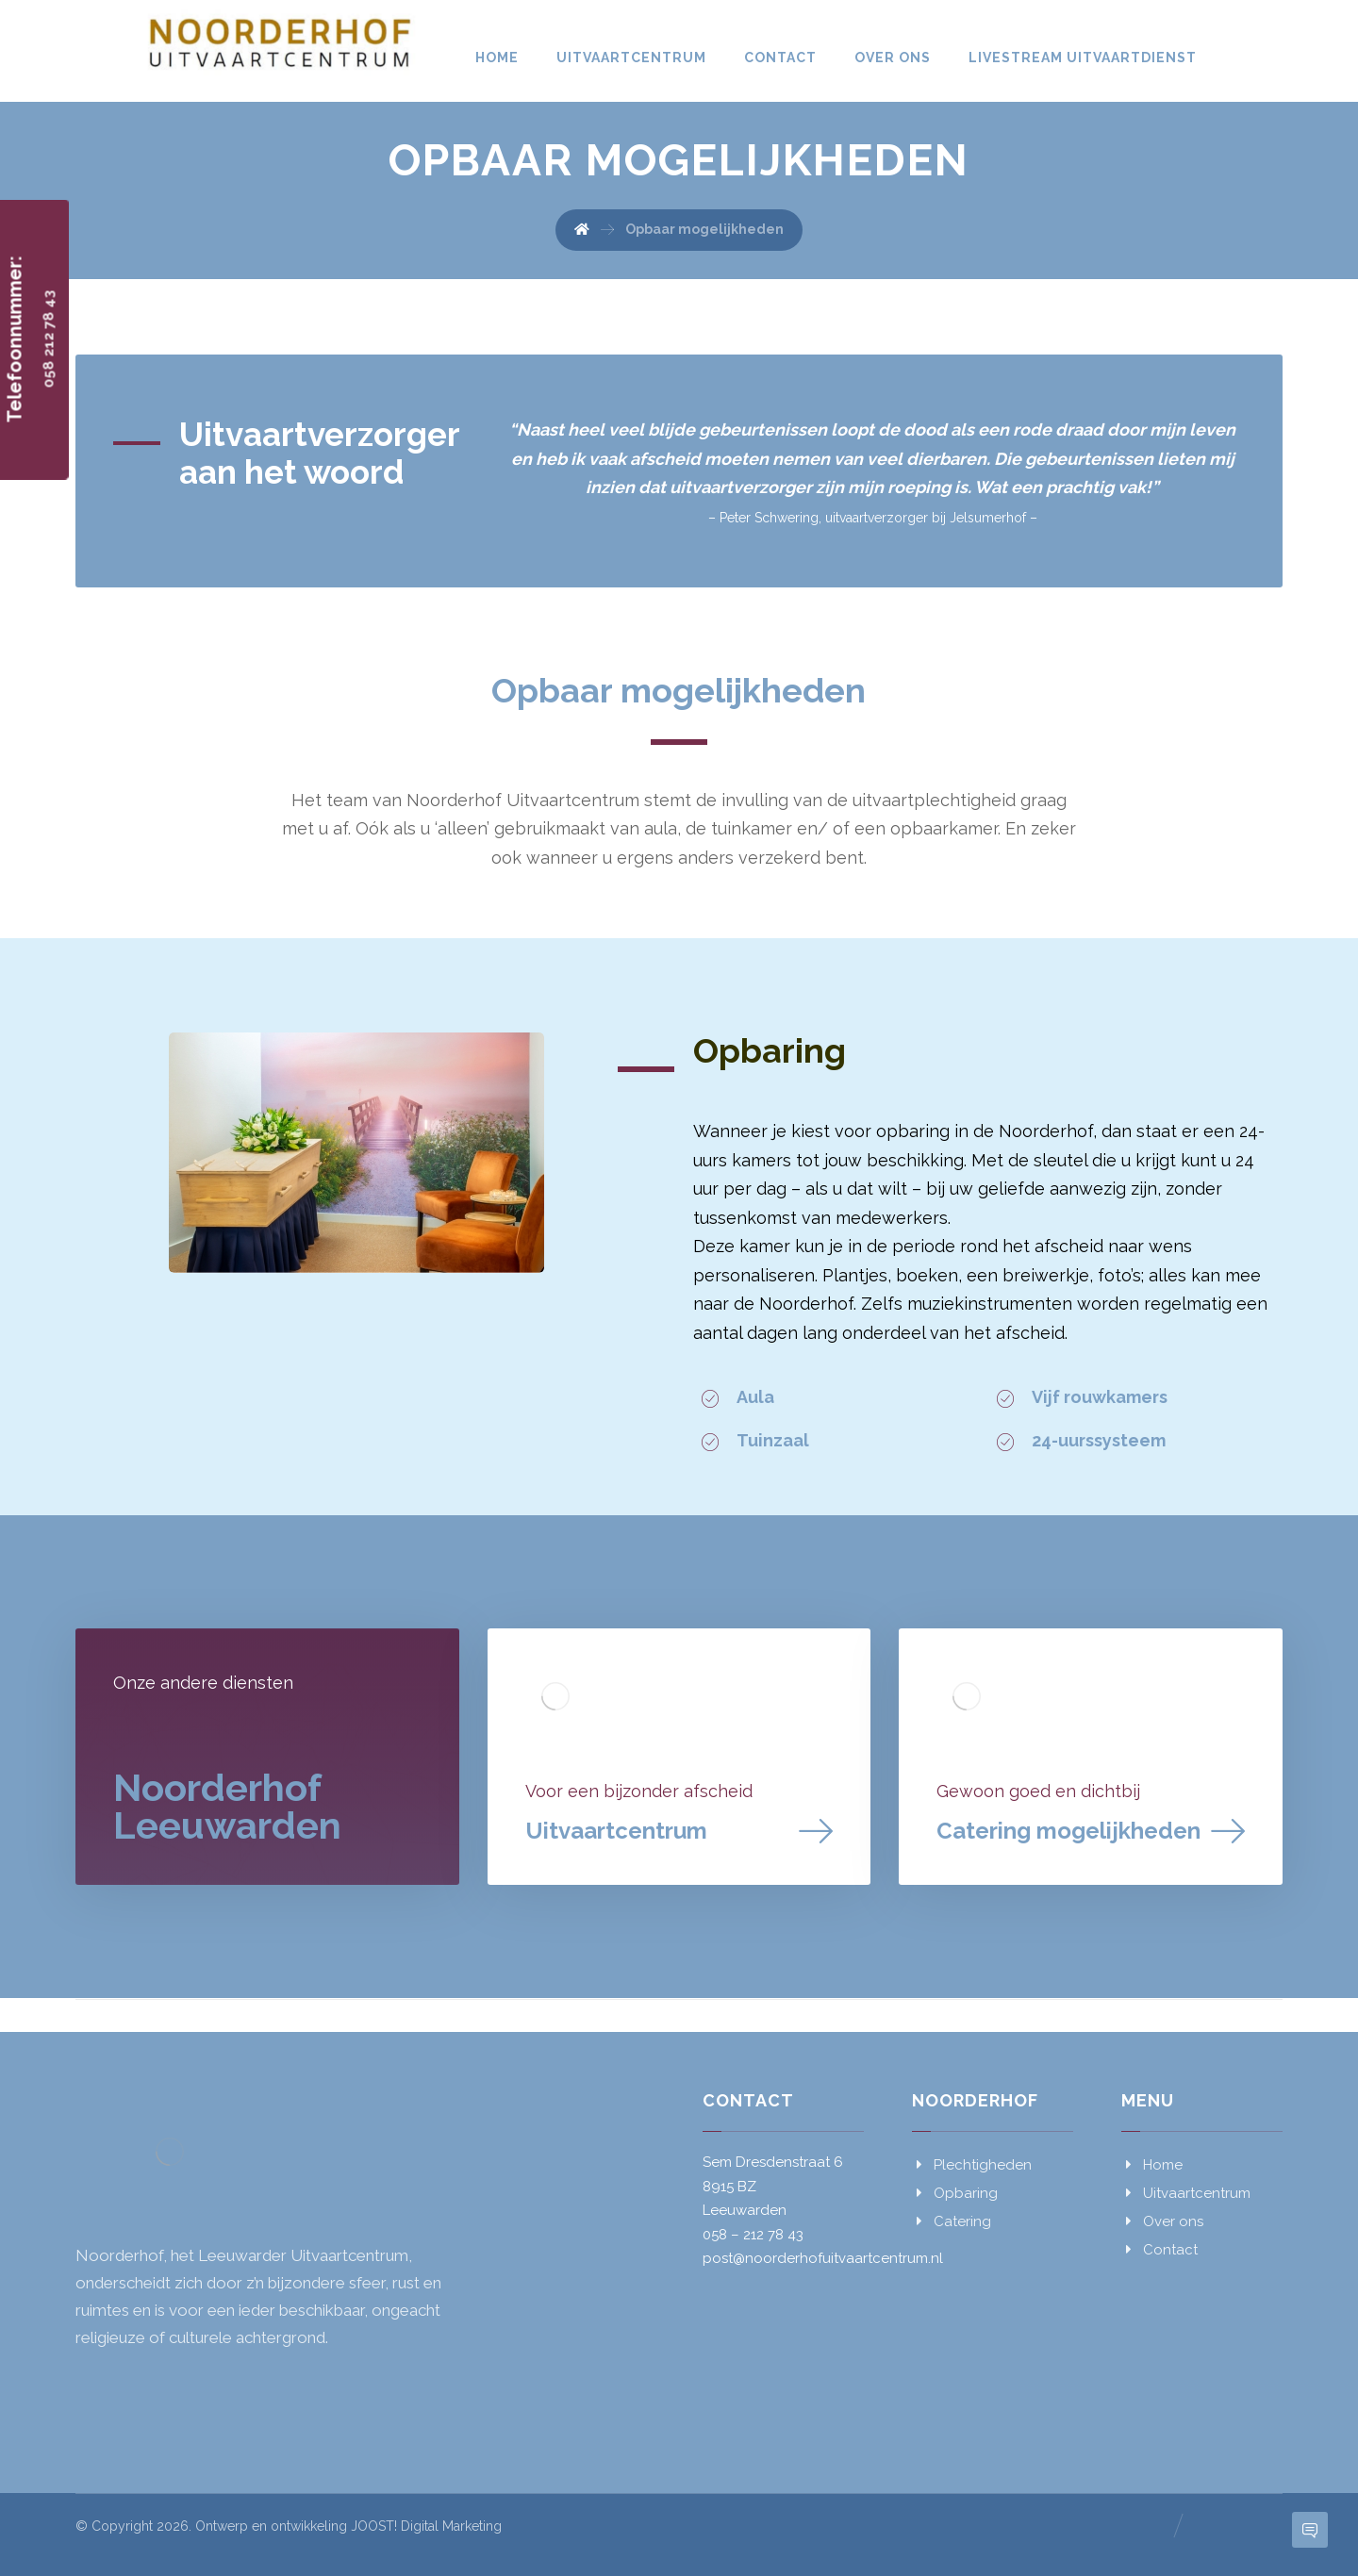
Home (1152, 2164)
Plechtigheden (972, 2164)
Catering (951, 2221)
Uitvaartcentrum (1185, 2193)
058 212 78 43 (49, 339)
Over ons (1162, 2221)
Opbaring (955, 2193)
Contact (1159, 2249)
